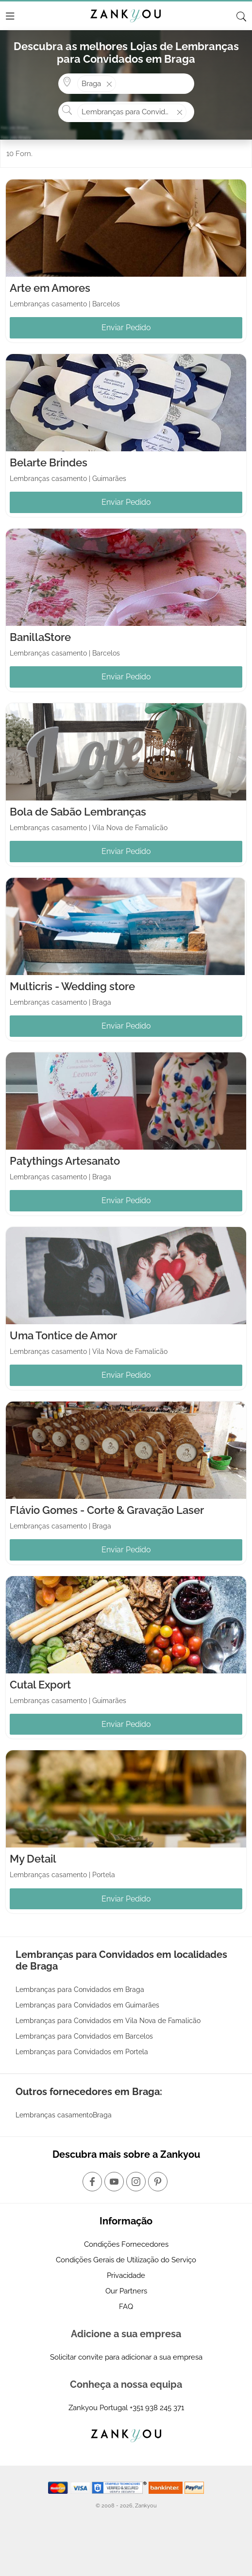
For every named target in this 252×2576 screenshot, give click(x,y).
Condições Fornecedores (126, 2244)
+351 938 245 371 (157, 2407)
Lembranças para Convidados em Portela (82, 2052)
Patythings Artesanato (65, 1161)
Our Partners (126, 2291)
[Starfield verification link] (120, 2487)
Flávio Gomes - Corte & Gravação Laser (107, 1510)
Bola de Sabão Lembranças (78, 811)
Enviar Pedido (126, 327)
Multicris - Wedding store (72, 986)
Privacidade (126, 2275)
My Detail (33, 1858)
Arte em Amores (50, 288)
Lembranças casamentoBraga (64, 2115)
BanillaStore (40, 637)
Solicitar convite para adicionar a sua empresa (126, 2357)
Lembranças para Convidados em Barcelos (84, 2036)
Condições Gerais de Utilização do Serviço (126, 2260)
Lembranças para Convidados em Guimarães (87, 2005)
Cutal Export (40, 1684)
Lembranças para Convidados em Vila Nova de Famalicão (108, 2021)
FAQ (126, 2306)
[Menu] (10, 16)
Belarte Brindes (48, 462)
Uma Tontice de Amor (63, 1335)
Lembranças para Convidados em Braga (80, 1989)
